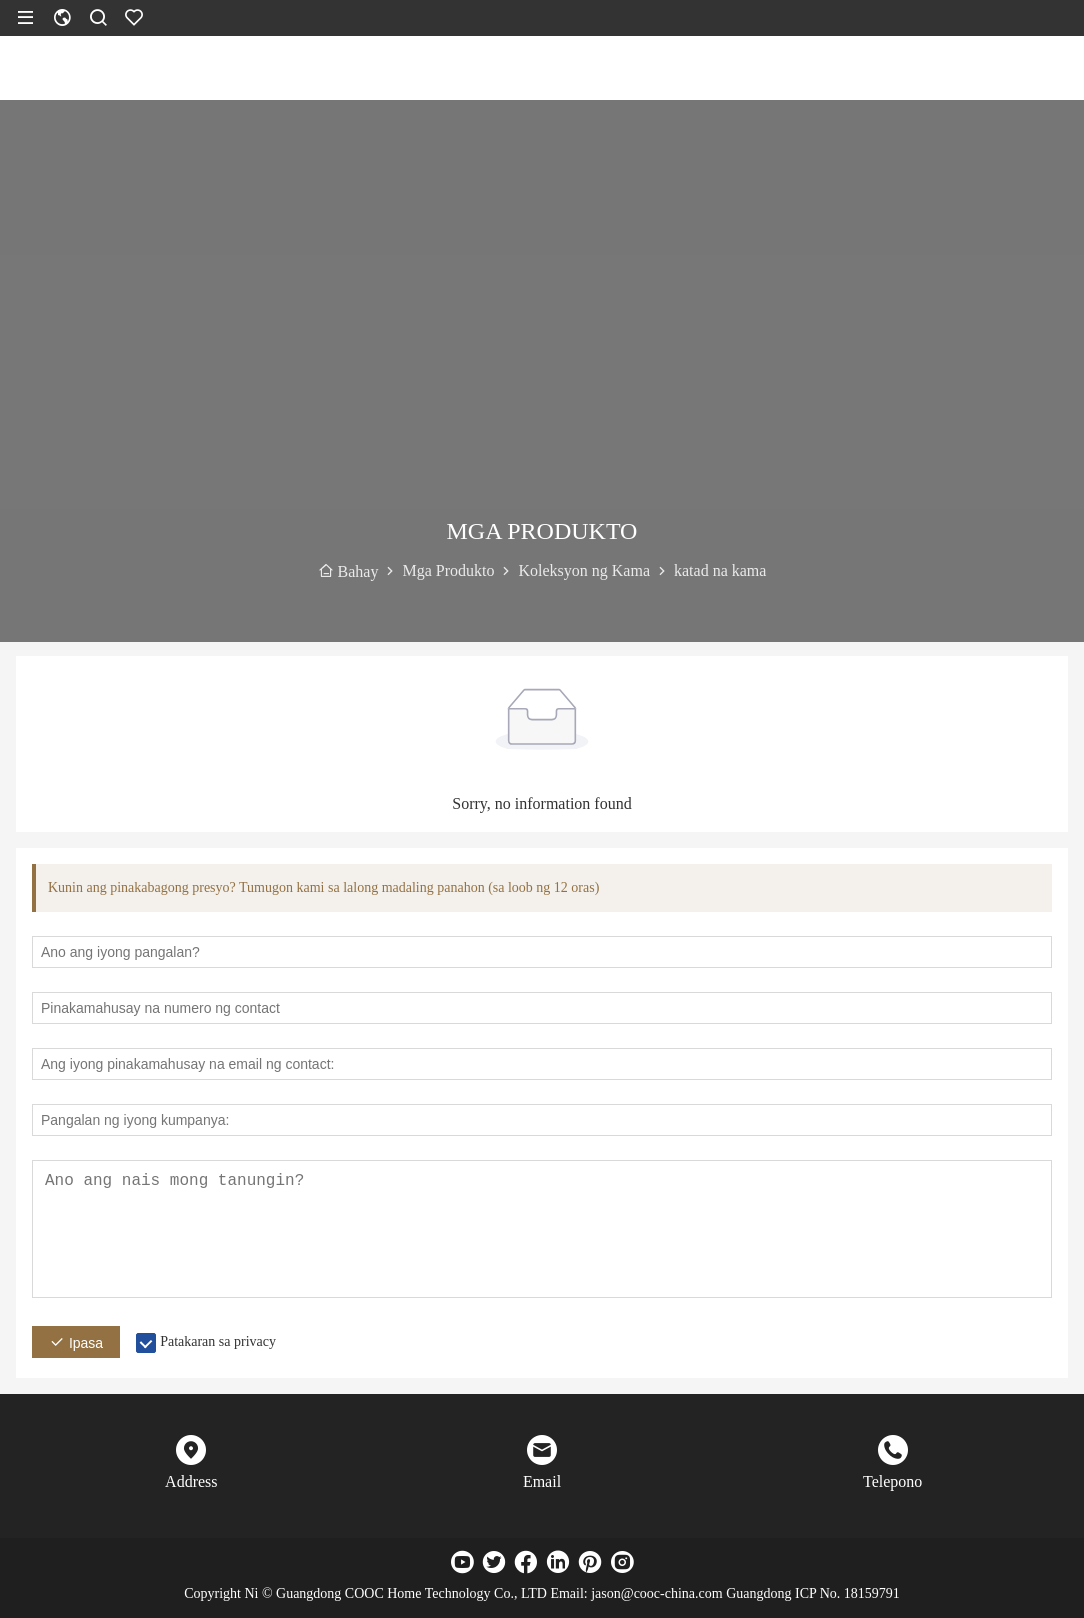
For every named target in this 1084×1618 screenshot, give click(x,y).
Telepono (892, 1481)
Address (191, 1481)
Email (542, 1481)
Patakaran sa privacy (218, 1341)
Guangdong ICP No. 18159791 (813, 1593)
